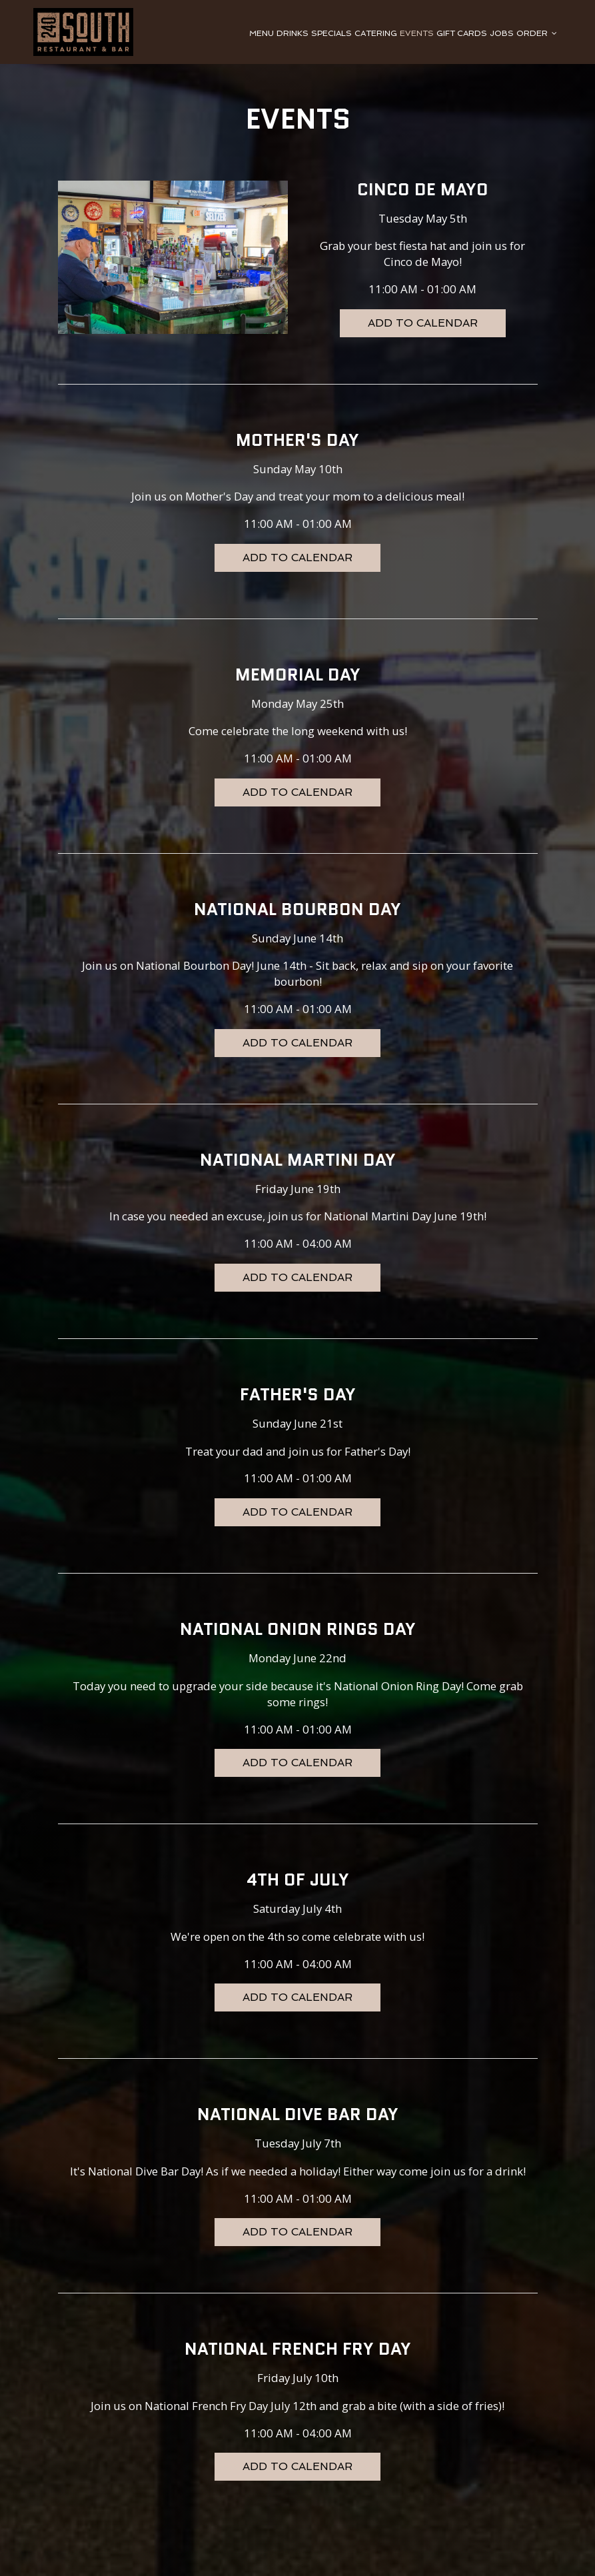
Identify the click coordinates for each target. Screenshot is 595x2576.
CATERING (375, 33)
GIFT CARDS (461, 33)
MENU (261, 33)
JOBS (502, 33)
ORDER (536, 33)
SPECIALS (331, 33)
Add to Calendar (423, 323)
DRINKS (292, 33)
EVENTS (417, 33)
